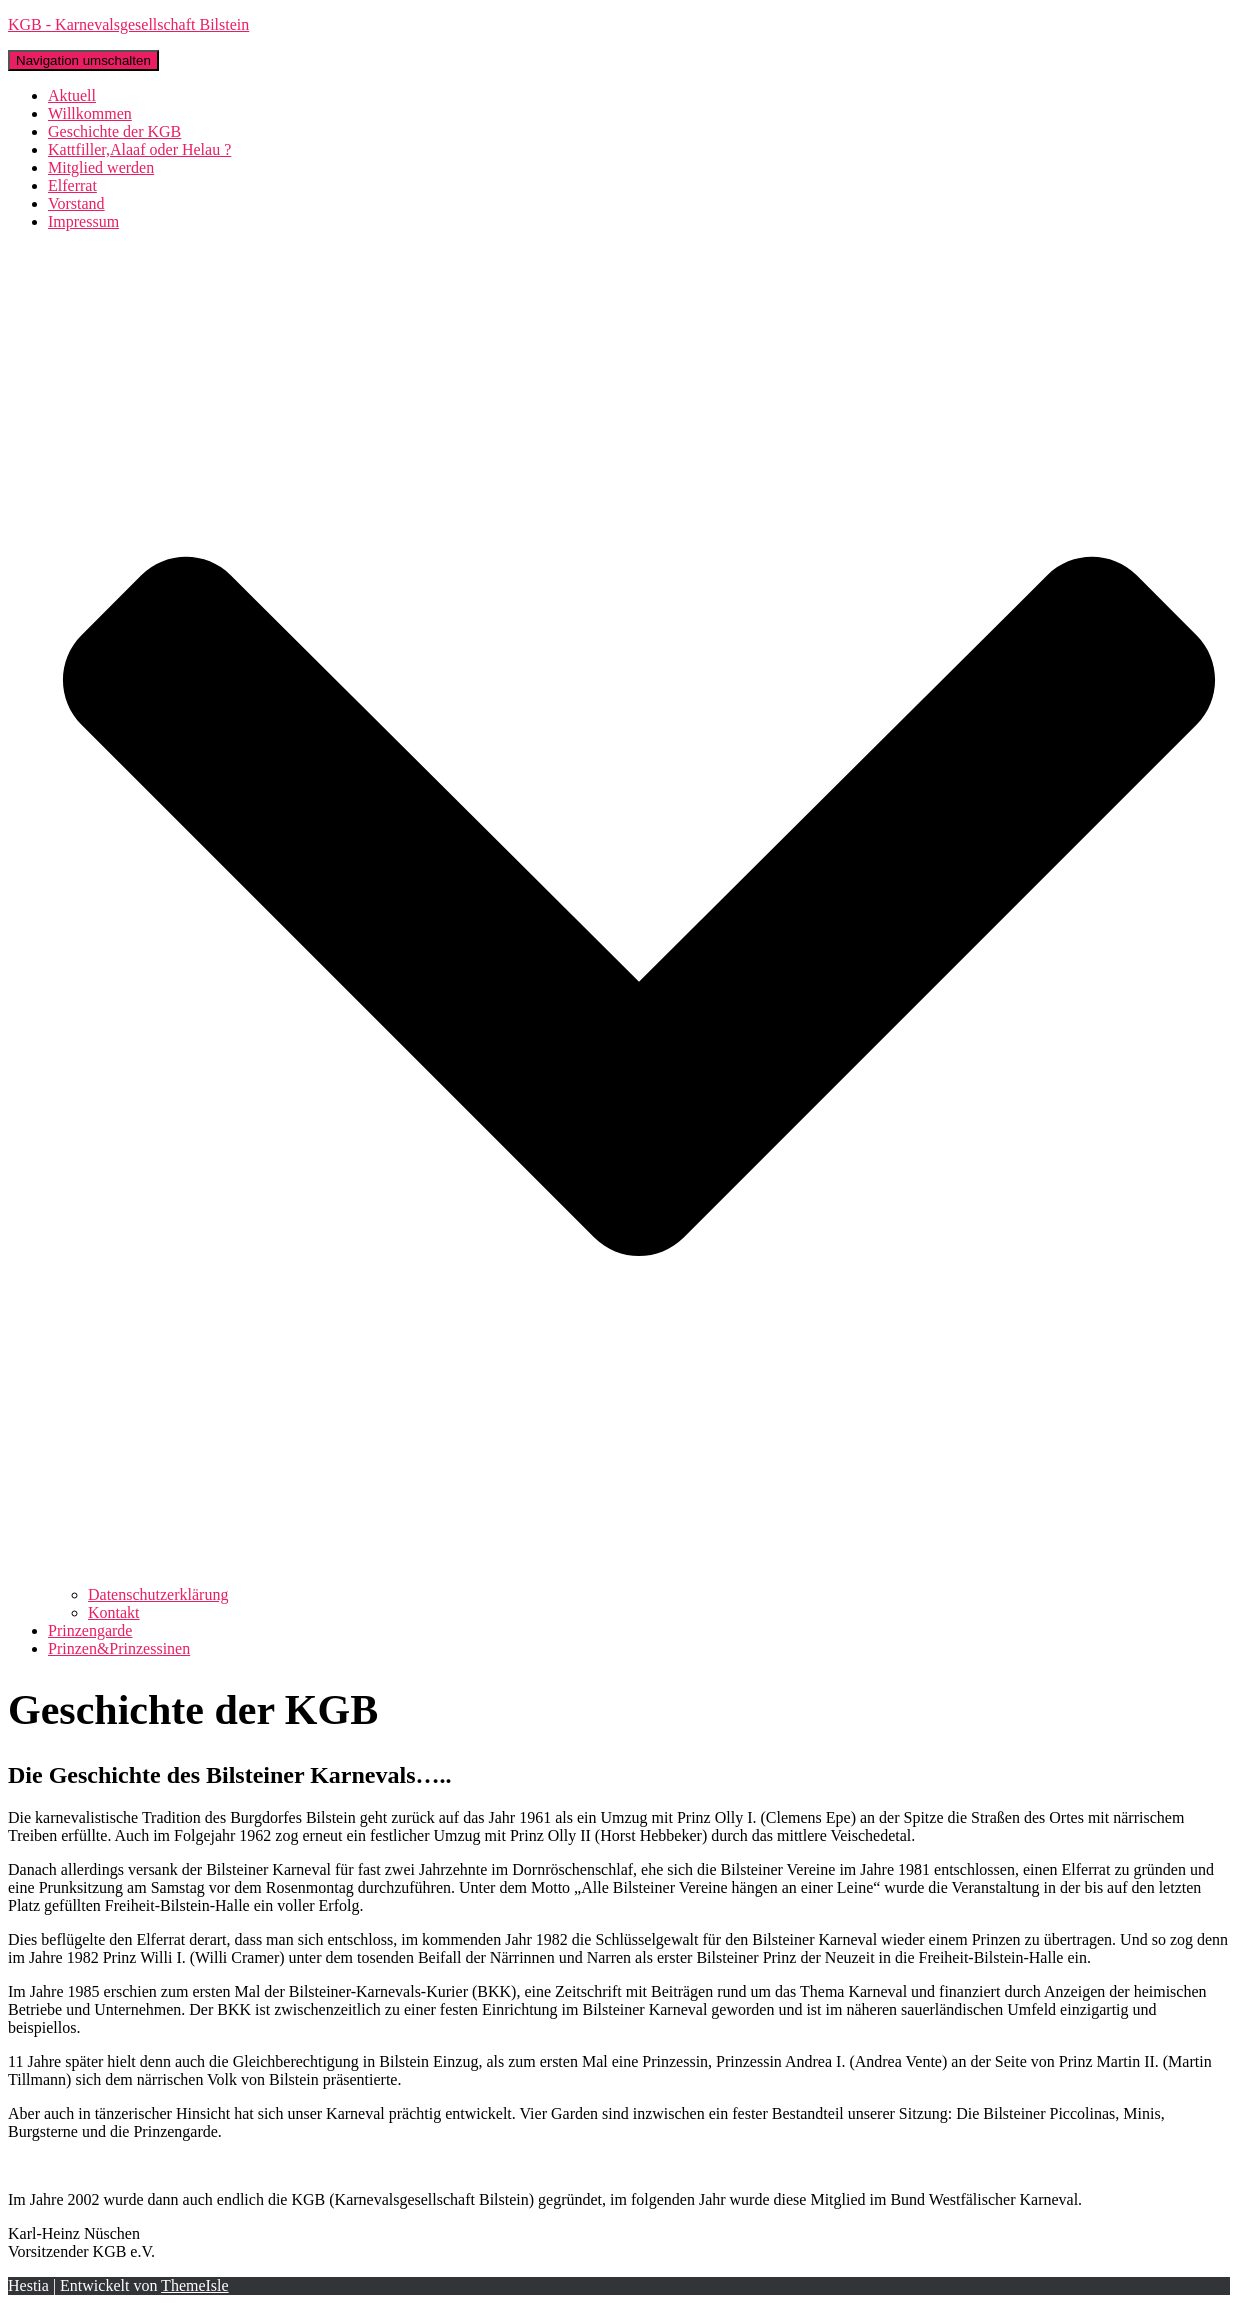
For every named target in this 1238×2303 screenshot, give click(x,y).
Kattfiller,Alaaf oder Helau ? (139, 149)
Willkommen (90, 113)
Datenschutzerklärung (158, 1594)
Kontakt (114, 1612)
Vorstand (76, 203)
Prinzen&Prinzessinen (119, 1648)
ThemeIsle (195, 2285)
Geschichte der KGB (114, 131)
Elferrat (72, 185)
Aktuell (72, 95)
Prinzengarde (90, 1630)
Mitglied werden (101, 167)
